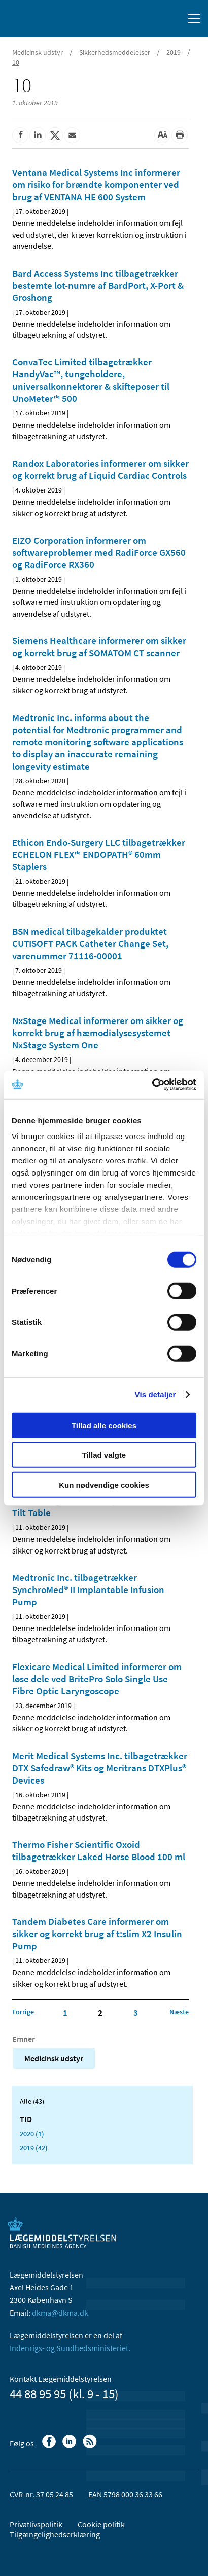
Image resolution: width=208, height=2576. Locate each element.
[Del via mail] (72, 135)
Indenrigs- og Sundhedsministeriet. (70, 2348)
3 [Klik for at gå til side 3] (135, 2012)
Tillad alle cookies (104, 1425)
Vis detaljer (155, 1394)
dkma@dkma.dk (60, 2312)
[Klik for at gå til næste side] (179, 2011)
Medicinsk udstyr (37, 52)
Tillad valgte (104, 1455)
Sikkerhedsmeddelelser (114, 52)
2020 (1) (32, 2133)
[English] (149, 19)
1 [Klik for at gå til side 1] (65, 2012)
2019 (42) (34, 2147)
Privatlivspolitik (36, 2524)
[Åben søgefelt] (173, 19)
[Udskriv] (179, 135)
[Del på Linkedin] (37, 135)
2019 (173, 52)
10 (15, 62)
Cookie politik (101, 2524)
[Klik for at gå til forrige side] (23, 2011)
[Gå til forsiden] (50, 17)
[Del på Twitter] (55, 135)
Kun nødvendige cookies (104, 1484)
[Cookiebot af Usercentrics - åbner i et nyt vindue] (152, 1084)
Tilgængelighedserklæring (55, 2534)
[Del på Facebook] (20, 135)
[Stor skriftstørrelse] (162, 135)
